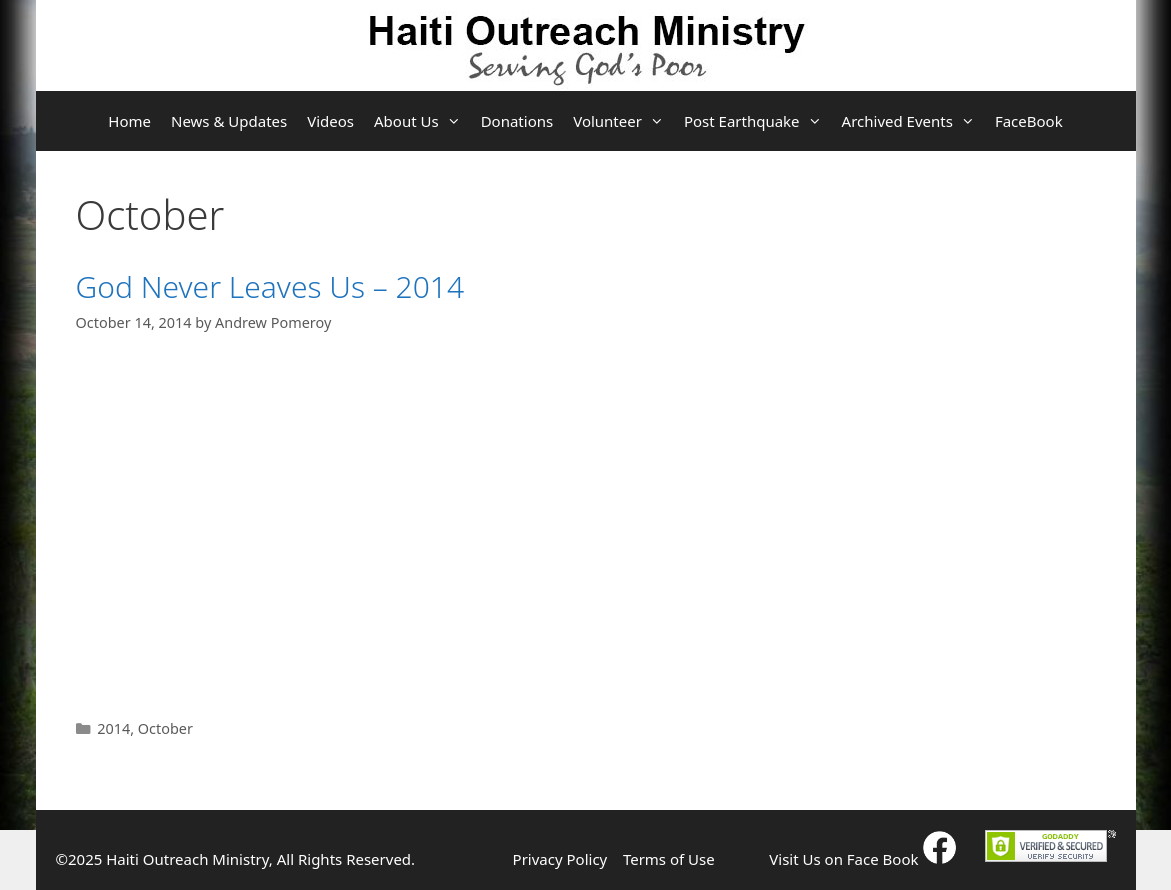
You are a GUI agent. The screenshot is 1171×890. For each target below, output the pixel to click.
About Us (422, 121)
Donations (517, 121)
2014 (113, 728)
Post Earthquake (758, 121)
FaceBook (1029, 121)
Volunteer (623, 121)
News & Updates (229, 121)
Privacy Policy (560, 859)
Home (129, 121)
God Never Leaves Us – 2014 (270, 286)
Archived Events (913, 121)
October (165, 728)
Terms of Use (669, 859)
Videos (330, 121)
